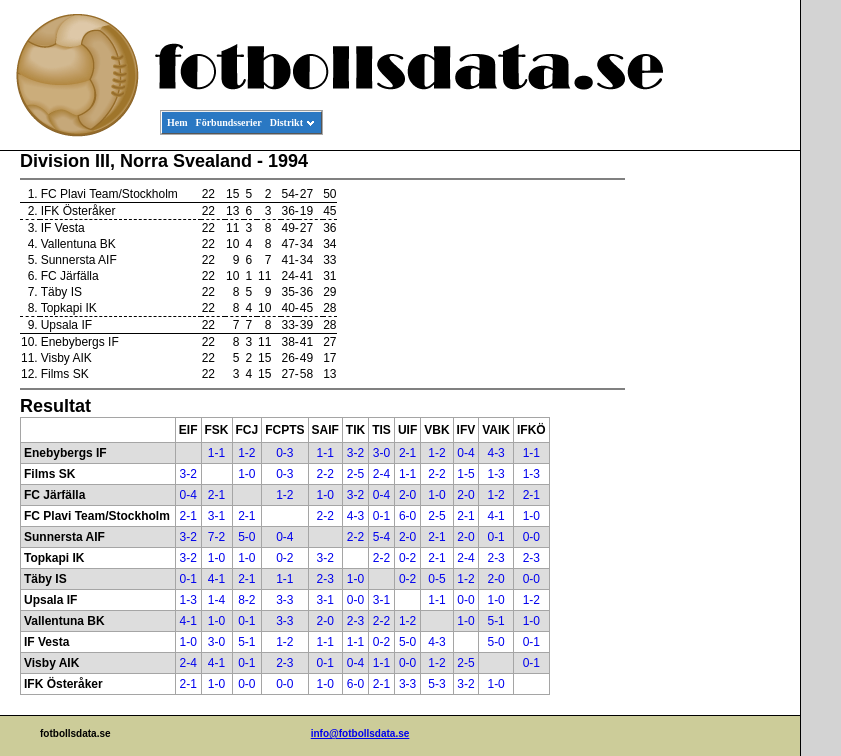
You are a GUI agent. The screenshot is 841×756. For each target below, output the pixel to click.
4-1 (495, 516)
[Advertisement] (710, 456)
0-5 (436, 579)
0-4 (465, 453)
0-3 (284, 453)
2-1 (407, 453)
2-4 (381, 474)
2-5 (355, 474)
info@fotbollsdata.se (360, 733)
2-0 (407, 495)
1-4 (216, 600)
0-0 (531, 537)
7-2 (216, 537)
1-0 (246, 474)
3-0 (381, 453)
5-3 (436, 684)
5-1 (495, 621)
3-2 (355, 453)
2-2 (325, 474)
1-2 (246, 453)
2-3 (495, 558)
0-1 (381, 516)
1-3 (495, 474)
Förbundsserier (229, 122)
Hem (177, 122)
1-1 (216, 453)
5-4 (381, 537)
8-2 (246, 600)
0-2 (284, 558)
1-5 (465, 474)
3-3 (284, 600)
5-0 (246, 537)
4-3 (495, 453)
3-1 (216, 516)
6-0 (407, 516)
